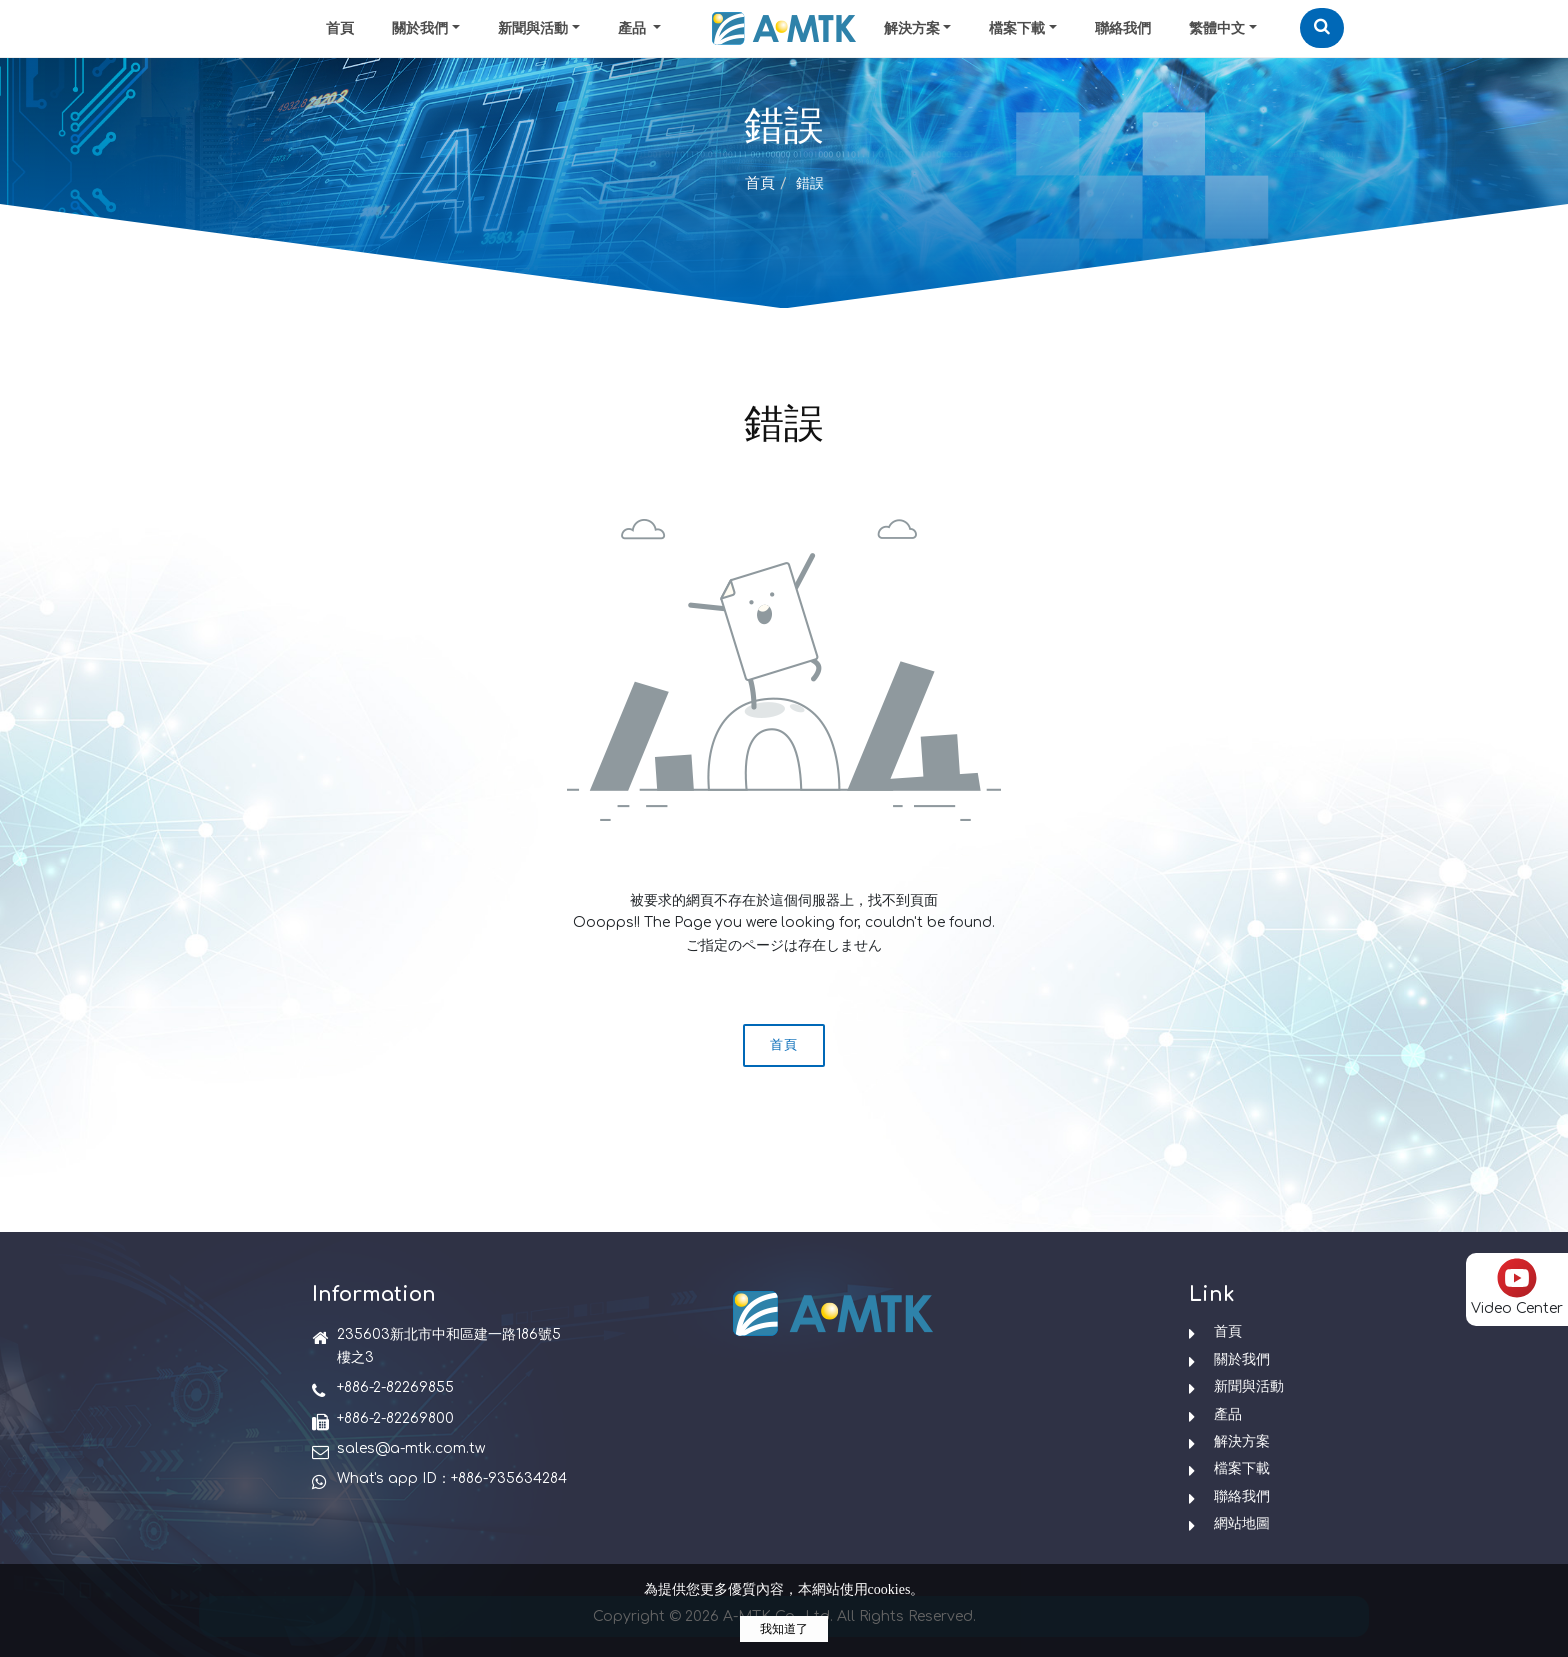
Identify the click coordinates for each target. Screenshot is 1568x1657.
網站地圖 (1242, 1523)
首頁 (340, 28)
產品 (1228, 1414)
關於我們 (420, 28)
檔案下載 (1017, 28)
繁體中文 (1217, 28)
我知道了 (784, 1629)
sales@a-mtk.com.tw (411, 1448)
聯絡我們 (1123, 28)
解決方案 (912, 28)
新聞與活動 (533, 28)
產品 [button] (634, 28)
